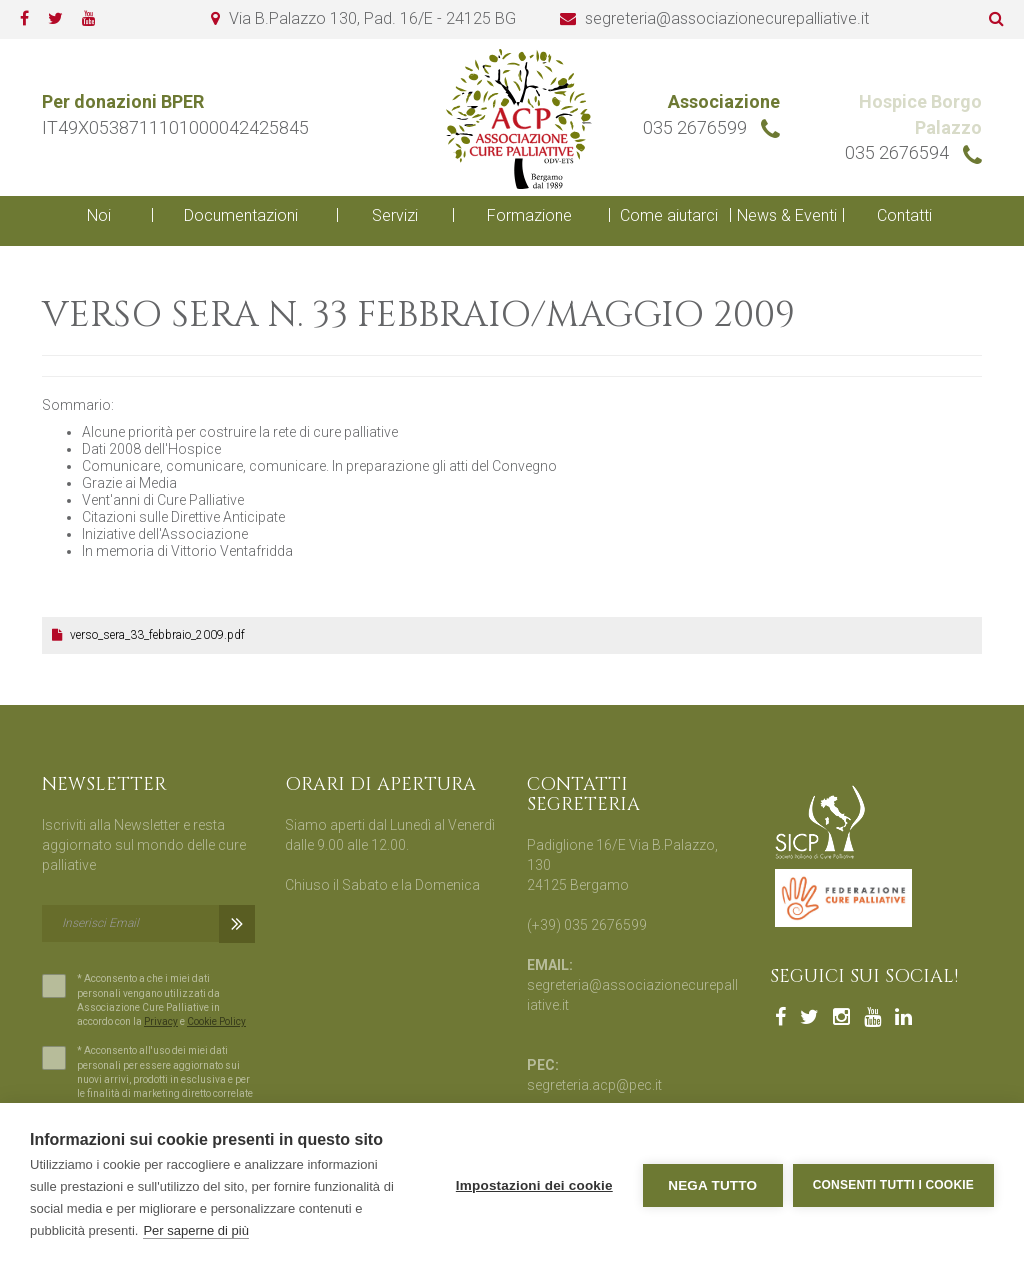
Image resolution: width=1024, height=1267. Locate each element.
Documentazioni (241, 215)
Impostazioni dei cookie (534, 1185)
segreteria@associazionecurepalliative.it (727, 18)
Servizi (395, 215)
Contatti (904, 215)
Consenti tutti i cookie (893, 1185)
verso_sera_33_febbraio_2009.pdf (148, 635)
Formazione (529, 215)
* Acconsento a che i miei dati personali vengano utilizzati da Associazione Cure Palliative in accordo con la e (148, 1001)
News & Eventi (787, 215)
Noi (99, 215)
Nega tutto (712, 1185)
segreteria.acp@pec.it (594, 1085)
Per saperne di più (196, 1230)
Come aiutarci (669, 215)
